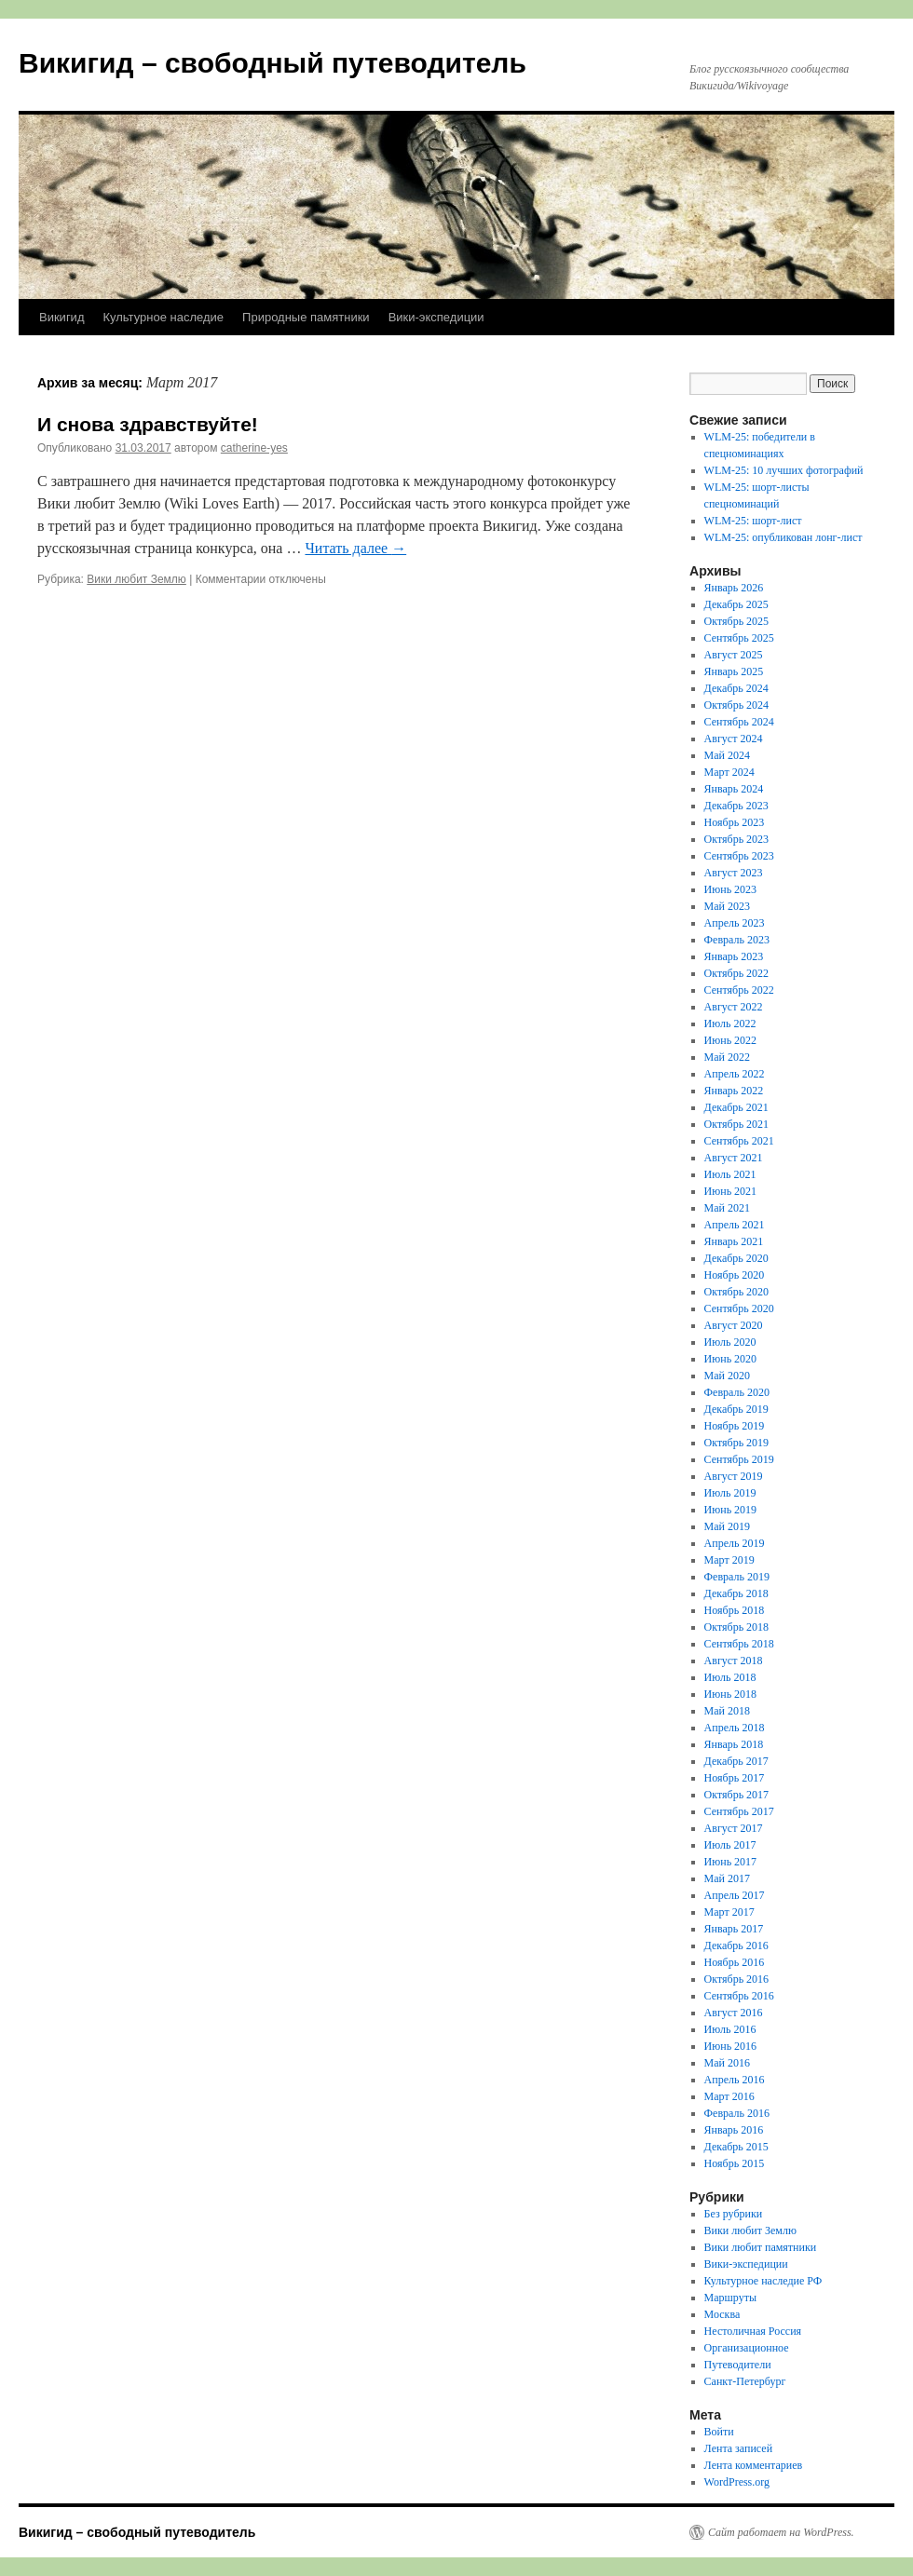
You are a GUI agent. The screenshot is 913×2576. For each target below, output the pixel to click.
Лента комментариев (753, 2465)
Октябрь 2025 (737, 621)
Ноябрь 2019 (734, 1425)
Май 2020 (727, 1375)
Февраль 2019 (737, 1576)
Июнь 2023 (730, 889)
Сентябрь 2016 (739, 1995)
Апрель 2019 (734, 1543)
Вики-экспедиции (436, 317)
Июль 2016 (730, 2029)
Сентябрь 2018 (739, 1643)
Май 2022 (727, 1057)
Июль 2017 (730, 1844)
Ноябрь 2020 (734, 1274)
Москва (722, 2314)
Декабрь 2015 (736, 2146)
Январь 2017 (734, 1928)
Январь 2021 (734, 1241)
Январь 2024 (734, 788)
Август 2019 (733, 1476)
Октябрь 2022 (737, 973)
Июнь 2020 (730, 1358)
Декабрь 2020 (736, 1258)
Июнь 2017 (730, 1861)
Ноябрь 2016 (734, 1962)
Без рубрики (733, 2213)
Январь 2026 (734, 587)
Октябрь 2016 (737, 1979)
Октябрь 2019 (737, 1442)
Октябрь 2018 (737, 1627)
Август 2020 (733, 1325)
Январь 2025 (734, 671)
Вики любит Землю (136, 579)
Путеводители (737, 2364)
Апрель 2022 (734, 1073)
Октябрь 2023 (737, 839)
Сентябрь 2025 (739, 637)
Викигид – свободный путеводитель (272, 62)
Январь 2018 (734, 1744)
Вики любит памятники (760, 2247)
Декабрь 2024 (736, 688)
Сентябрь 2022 (739, 990)
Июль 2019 (730, 1492)
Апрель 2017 (734, 1895)
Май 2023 (727, 906)
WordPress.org (737, 2481)
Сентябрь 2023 (739, 855)
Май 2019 (727, 1526)
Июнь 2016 (730, 2046)
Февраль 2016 (737, 2113)
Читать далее (355, 548)
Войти (719, 2431)
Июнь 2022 (730, 1040)
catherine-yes (254, 447)
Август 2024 (733, 738)
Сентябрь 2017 (739, 1811)
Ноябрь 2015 (734, 2163)
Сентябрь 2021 (739, 1140)
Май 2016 (727, 2062)
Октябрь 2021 (737, 1124)
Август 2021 (733, 1157)
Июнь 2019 (730, 1509)
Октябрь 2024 (737, 705)
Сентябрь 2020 (739, 1308)
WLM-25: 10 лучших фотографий (784, 470)
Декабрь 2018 (736, 1593)
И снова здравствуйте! (147, 424)
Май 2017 (727, 1878)
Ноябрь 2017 (734, 1777)
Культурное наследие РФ (763, 2280)
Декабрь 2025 (736, 604)
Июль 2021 (730, 1174)
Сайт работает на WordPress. (781, 2532)
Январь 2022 (734, 1090)
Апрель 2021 (734, 1224)
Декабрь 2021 (736, 1107)
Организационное (746, 2347)
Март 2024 (729, 772)
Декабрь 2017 (736, 1761)
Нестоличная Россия (753, 2331)
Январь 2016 (734, 2129)
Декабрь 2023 (736, 805)
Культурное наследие (163, 317)
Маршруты (730, 2297)
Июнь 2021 (730, 1191)
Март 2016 (729, 2096)
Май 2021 (727, 1207)
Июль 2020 (730, 1342)
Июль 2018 (730, 1677)
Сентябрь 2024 (739, 721)
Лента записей (738, 2448)
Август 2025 (733, 654)
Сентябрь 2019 (739, 1459)
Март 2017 (729, 1911)
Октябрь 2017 (737, 1794)
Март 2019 (729, 1559)
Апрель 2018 (734, 1727)
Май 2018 (727, 1710)
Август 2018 (733, 1660)
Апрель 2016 (734, 2079)
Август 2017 (733, 1828)
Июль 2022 (730, 1023)
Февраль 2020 (737, 1392)
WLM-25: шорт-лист (753, 520)
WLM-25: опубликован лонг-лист (783, 537)
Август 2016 (733, 2012)
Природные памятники (306, 317)
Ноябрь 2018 (734, 1610)
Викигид (61, 317)
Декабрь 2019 (736, 1409)
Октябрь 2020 (737, 1291)
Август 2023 (733, 872)
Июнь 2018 (730, 1694)
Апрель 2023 (734, 922)
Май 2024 (727, 755)
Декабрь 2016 (736, 1945)
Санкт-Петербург (745, 2381)
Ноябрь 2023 (734, 822)
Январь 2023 (734, 956)
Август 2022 (733, 1006)
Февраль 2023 (737, 939)
